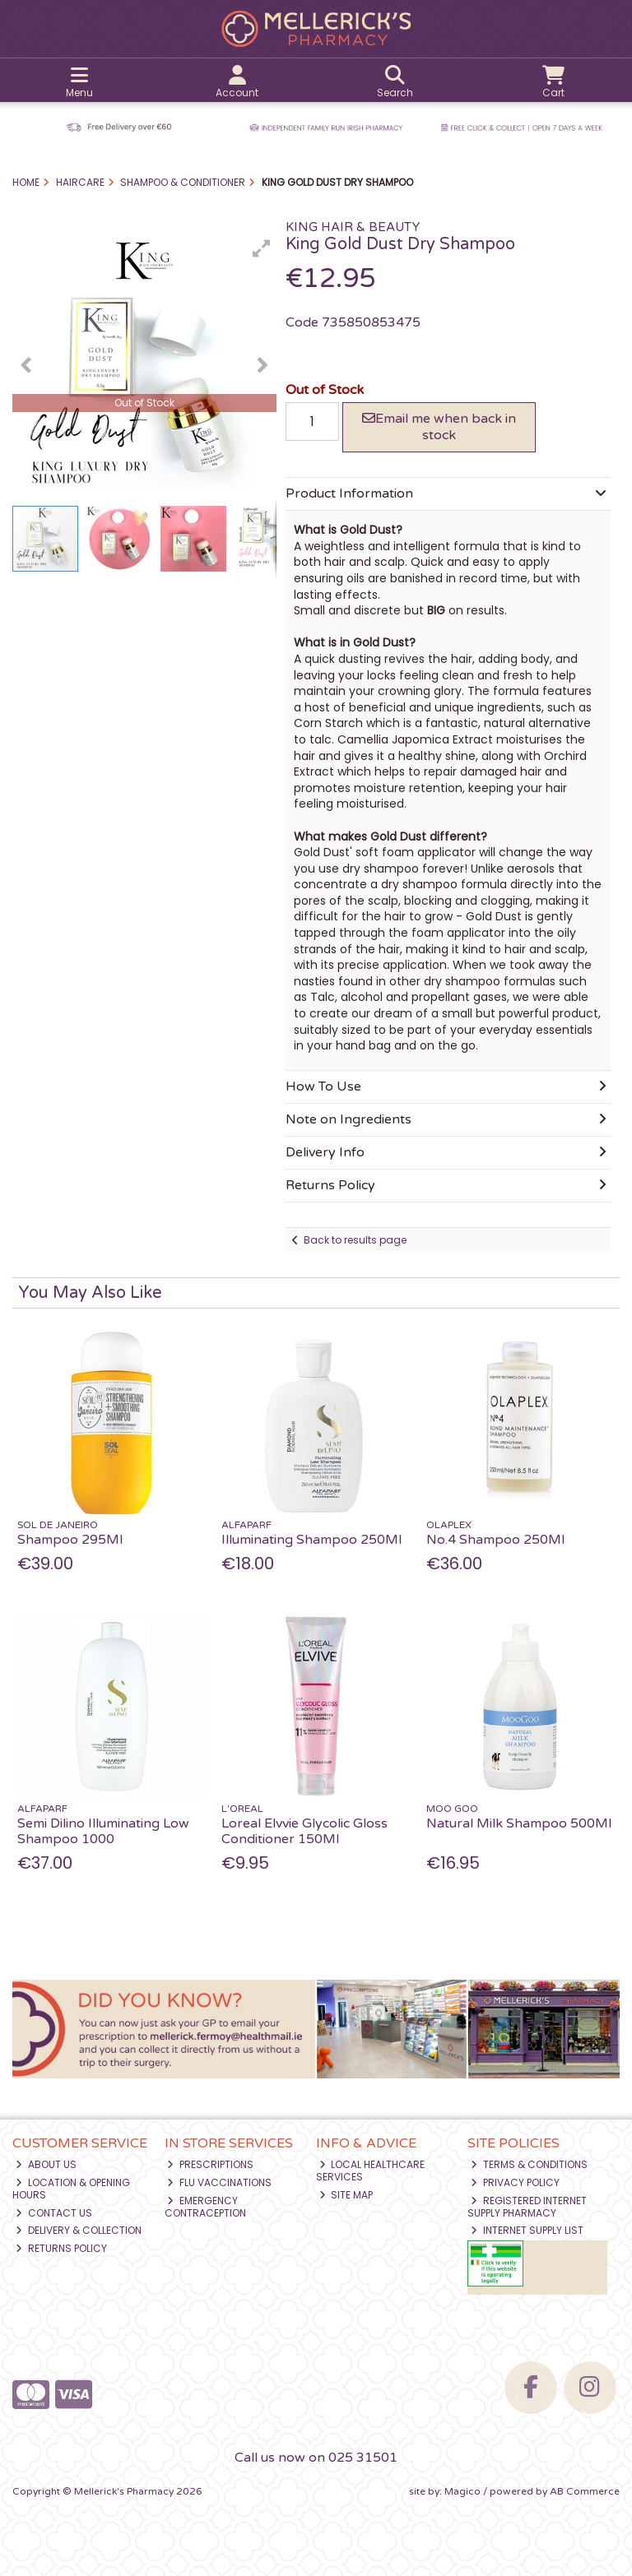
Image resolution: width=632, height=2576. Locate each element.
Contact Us (54, 2213)
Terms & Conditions (529, 2164)
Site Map (346, 2195)
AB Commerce (585, 2491)
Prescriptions (210, 2164)
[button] (262, 248)
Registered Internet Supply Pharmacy (527, 2206)
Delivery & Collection (79, 2230)
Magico (462, 2491)
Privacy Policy (515, 2182)
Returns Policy (61, 2248)
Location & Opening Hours (71, 2188)
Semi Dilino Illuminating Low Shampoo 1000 (103, 1831)
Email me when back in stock (439, 426)
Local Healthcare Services (370, 2170)
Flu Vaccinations (219, 2182)
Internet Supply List (527, 2230)
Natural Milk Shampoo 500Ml (518, 1823)
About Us (46, 2164)
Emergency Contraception (205, 2206)
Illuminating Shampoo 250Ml (311, 1539)
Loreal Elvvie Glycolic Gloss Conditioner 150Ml (304, 1831)
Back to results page (355, 1240)
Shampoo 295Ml (70, 1539)
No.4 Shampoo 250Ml (495, 1539)
